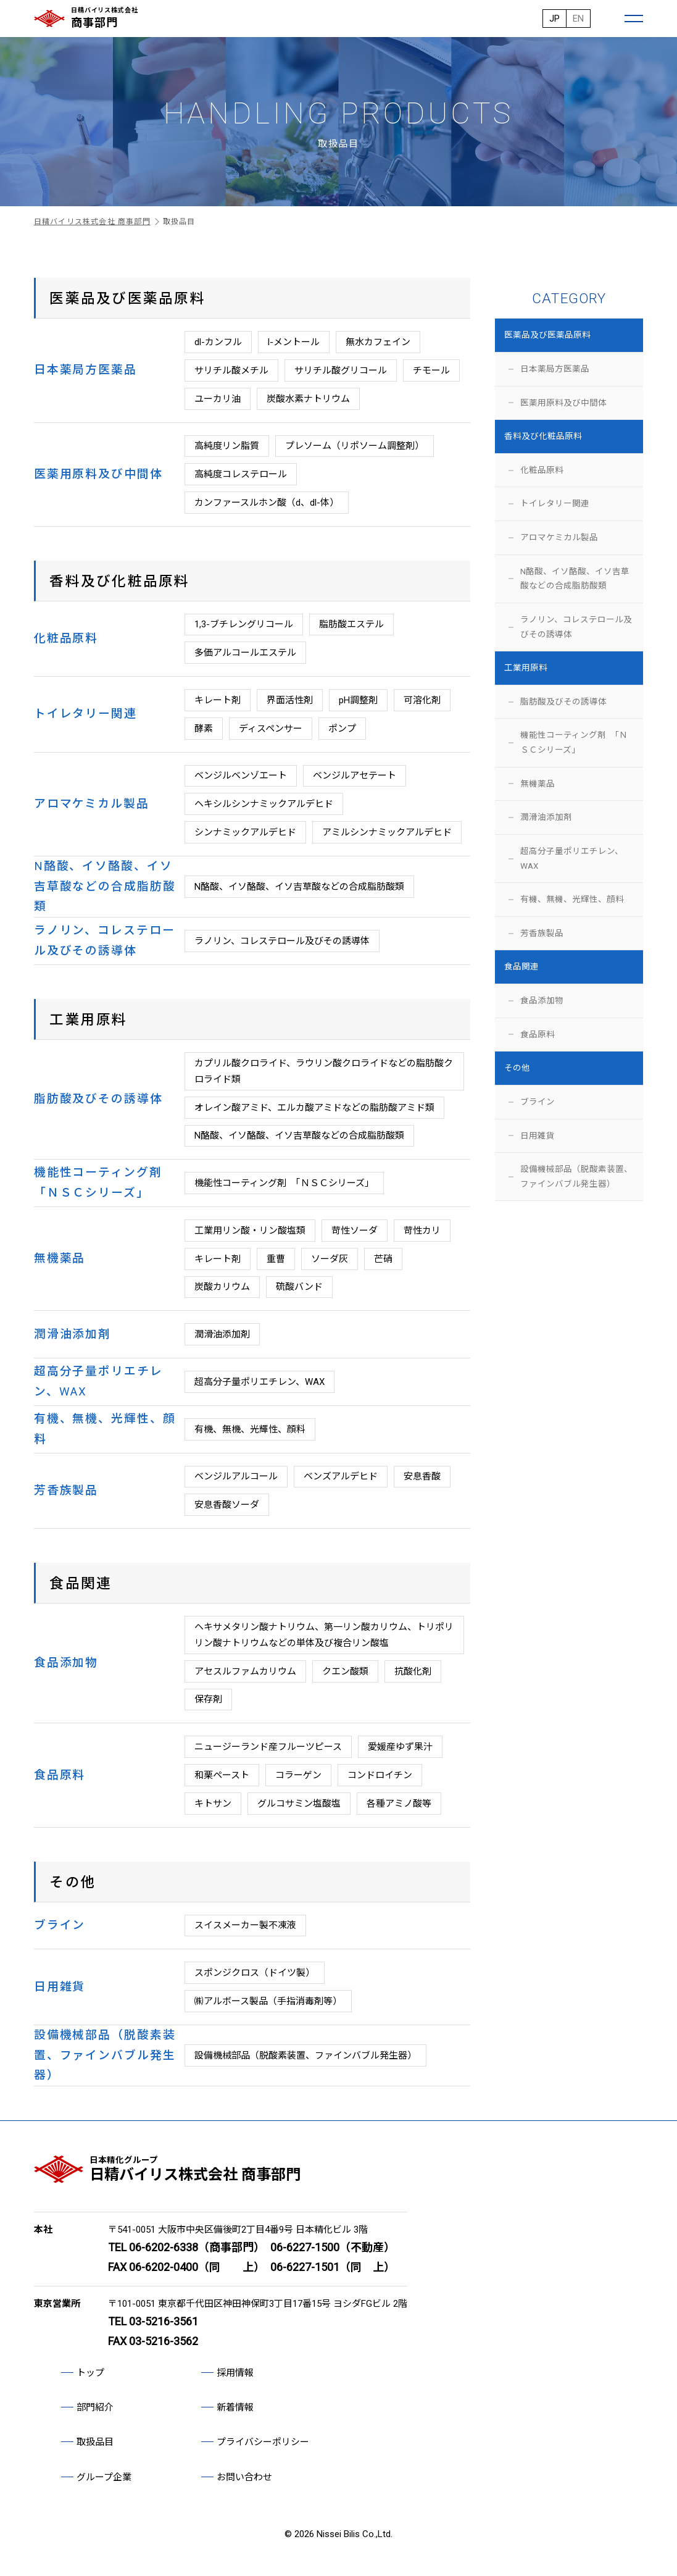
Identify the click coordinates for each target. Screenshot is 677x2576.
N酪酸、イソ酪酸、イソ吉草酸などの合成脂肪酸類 (574, 578)
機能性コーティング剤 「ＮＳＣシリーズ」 (574, 742)
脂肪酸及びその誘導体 (563, 701)
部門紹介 (95, 2407)
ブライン (537, 1101)
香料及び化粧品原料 (543, 436)
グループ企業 (104, 2477)
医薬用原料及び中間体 (563, 403)
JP (554, 18)
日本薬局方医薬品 (554, 369)
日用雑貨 (537, 1135)
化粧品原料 (541, 470)
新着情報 (235, 2407)
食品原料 (537, 1034)
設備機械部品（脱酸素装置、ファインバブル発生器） (576, 1176)
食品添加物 (541, 1000)
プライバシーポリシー (263, 2442)
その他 (517, 1068)
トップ (90, 2372)
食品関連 (521, 966)
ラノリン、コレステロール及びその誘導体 (576, 626)
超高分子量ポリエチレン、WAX (571, 858)
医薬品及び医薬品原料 (547, 335)
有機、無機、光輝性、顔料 (572, 899)
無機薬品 (537, 783)
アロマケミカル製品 (559, 537)
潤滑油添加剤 (546, 817)
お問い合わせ (244, 2477)
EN (578, 18)
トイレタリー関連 (554, 503)
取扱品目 (95, 2442)
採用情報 (235, 2372)
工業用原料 (525, 667)
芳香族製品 (541, 933)
